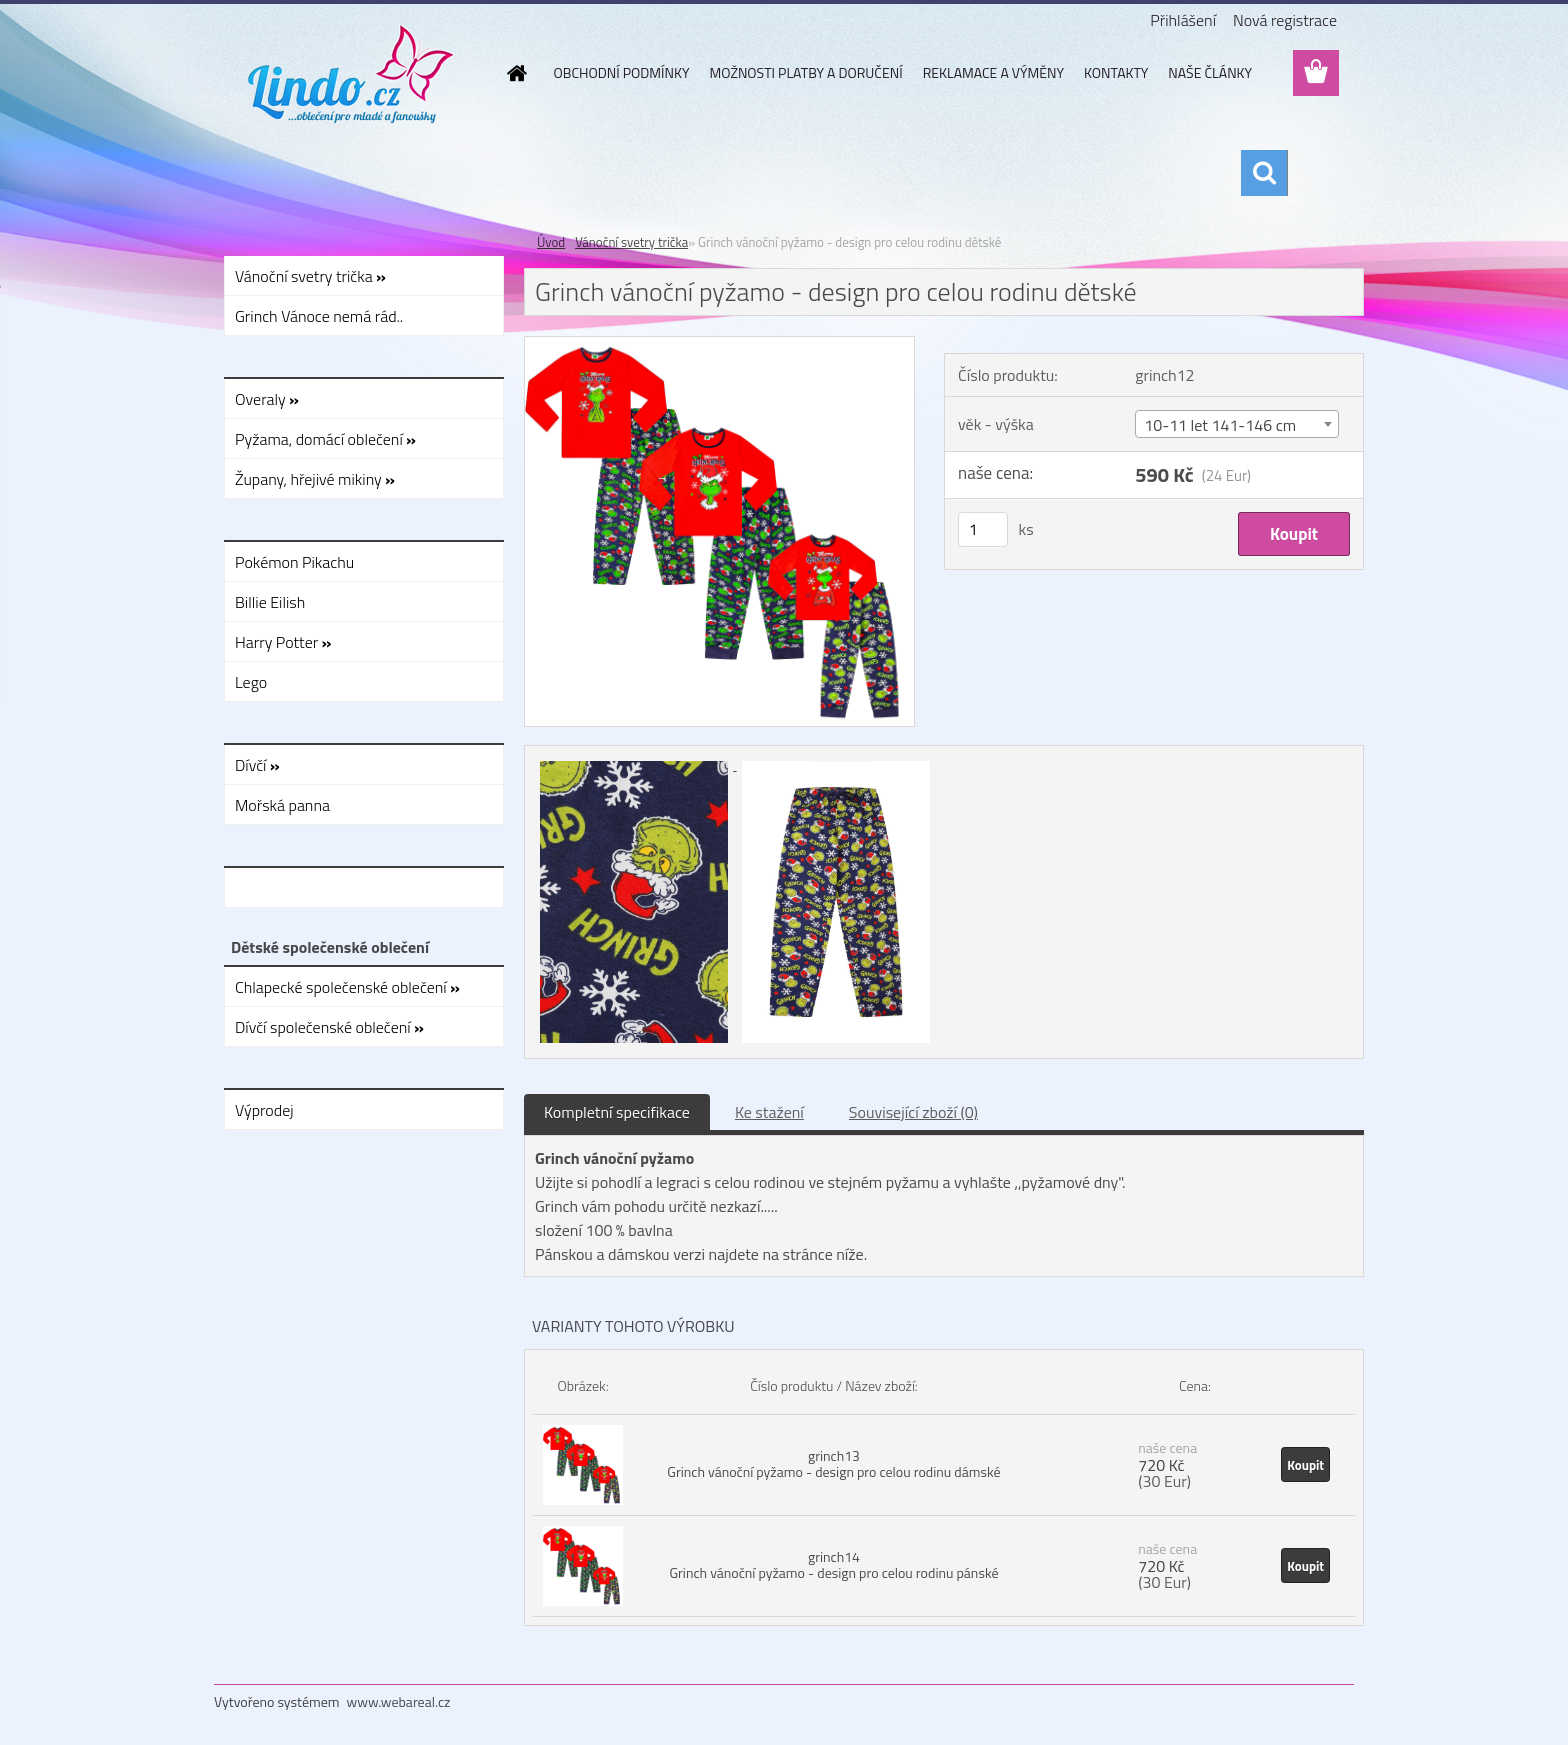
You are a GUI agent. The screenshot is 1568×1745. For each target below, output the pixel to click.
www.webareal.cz (399, 1701)
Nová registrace (1285, 20)
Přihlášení (1183, 20)
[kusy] (983, 529)
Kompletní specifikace (617, 1112)
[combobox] (1237, 424)
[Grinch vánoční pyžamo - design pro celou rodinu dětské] (719, 345)
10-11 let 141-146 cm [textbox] (1220, 425)
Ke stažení (769, 1112)
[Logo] (351, 74)
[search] (1264, 173)
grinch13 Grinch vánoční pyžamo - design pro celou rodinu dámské (833, 1463)
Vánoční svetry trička (631, 242)
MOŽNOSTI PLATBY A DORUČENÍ (805, 72)
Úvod (551, 242)
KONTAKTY (1116, 72)
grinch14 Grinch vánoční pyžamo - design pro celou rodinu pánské (833, 1564)
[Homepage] (516, 73)
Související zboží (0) (913, 1112)
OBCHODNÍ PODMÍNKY (622, 72)
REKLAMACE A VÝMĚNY (993, 72)
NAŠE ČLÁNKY (1210, 72)
